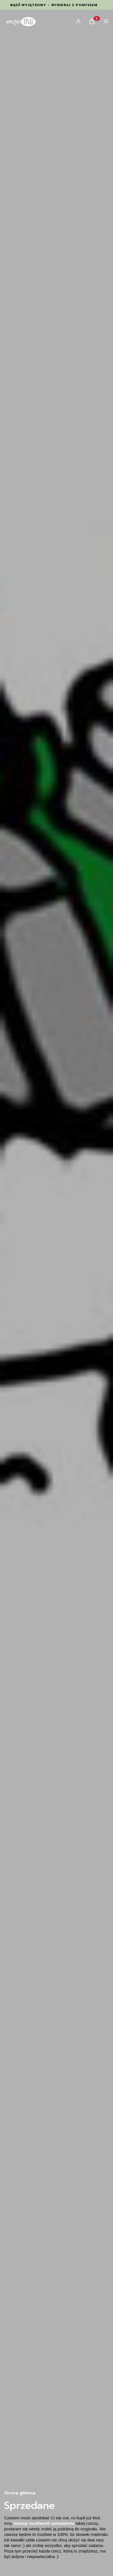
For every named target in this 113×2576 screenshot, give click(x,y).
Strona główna (19, 2493)
